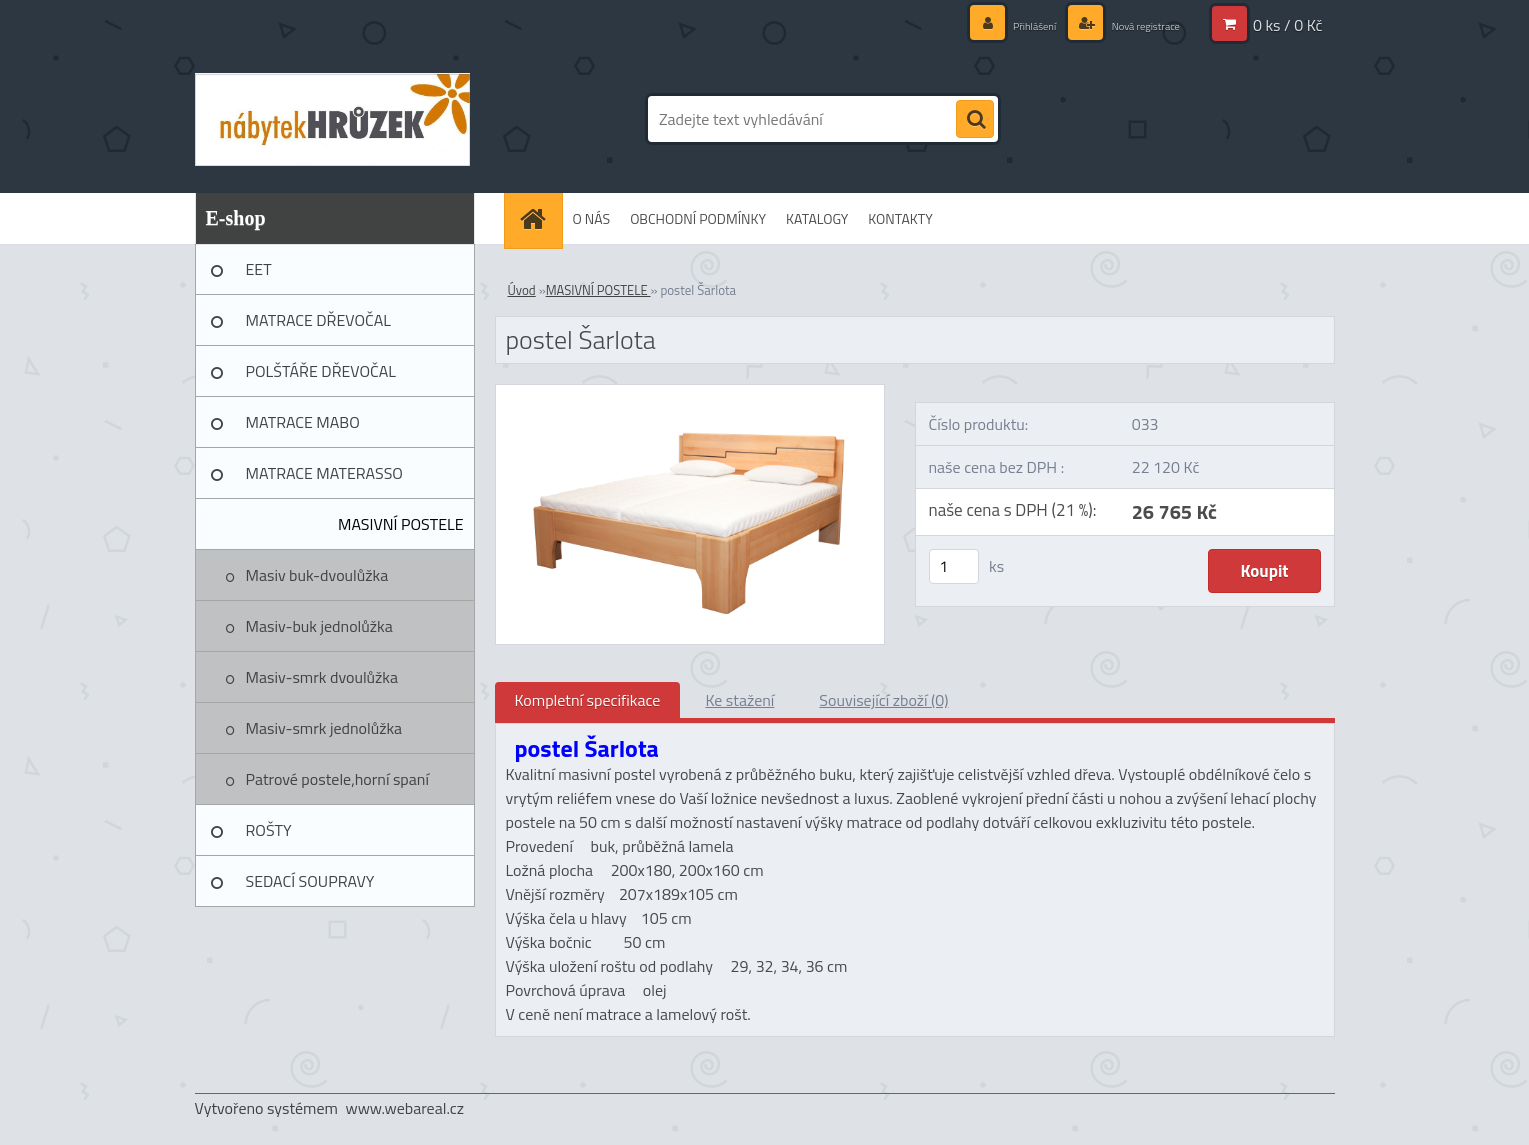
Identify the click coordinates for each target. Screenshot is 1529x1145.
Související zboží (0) (883, 700)
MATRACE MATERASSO (324, 473)
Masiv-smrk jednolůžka (324, 728)
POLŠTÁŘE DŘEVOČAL (321, 371)
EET (259, 269)
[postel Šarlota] (690, 393)
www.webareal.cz (404, 1108)
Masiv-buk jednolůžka (319, 626)
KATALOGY (817, 218)
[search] (975, 120)
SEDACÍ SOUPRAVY (310, 881)
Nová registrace (1133, 24)
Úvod (522, 290)
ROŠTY (269, 830)
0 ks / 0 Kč (1288, 25)
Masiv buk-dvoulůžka (317, 575)
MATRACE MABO (303, 422)
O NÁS (592, 218)
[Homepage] (540, 218)
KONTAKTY (900, 218)
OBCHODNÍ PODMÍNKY (698, 218)
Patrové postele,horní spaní (337, 779)
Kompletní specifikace (588, 700)
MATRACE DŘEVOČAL (318, 320)
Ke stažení (739, 700)
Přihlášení (1003, 24)
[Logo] (332, 119)
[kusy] (954, 566)
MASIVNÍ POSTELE (401, 524)
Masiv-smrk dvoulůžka (322, 677)
